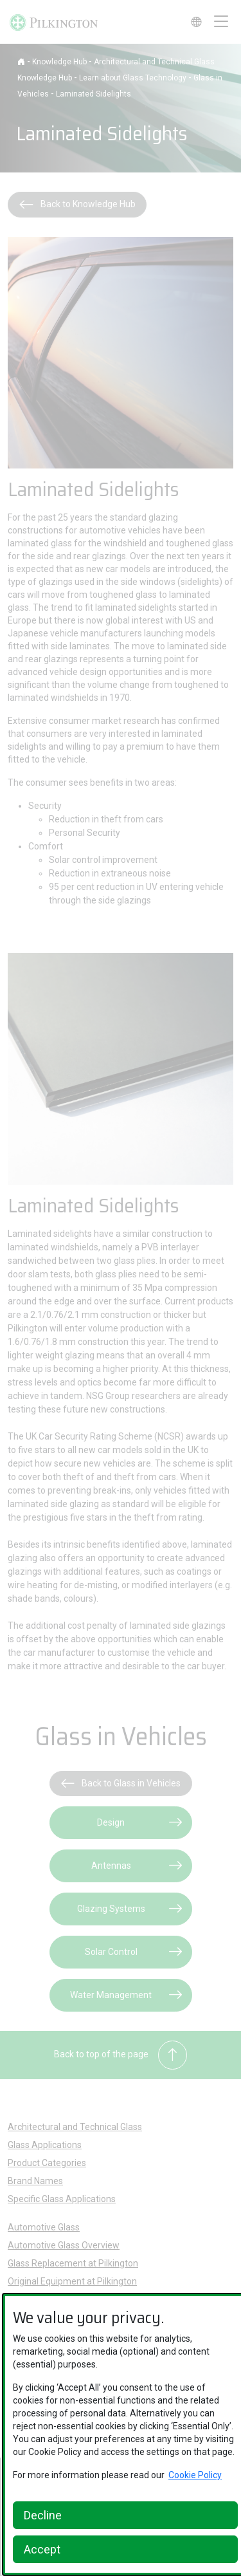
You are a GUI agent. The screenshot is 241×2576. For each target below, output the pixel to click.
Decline (43, 2515)
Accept (42, 2549)
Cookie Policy (195, 2475)
